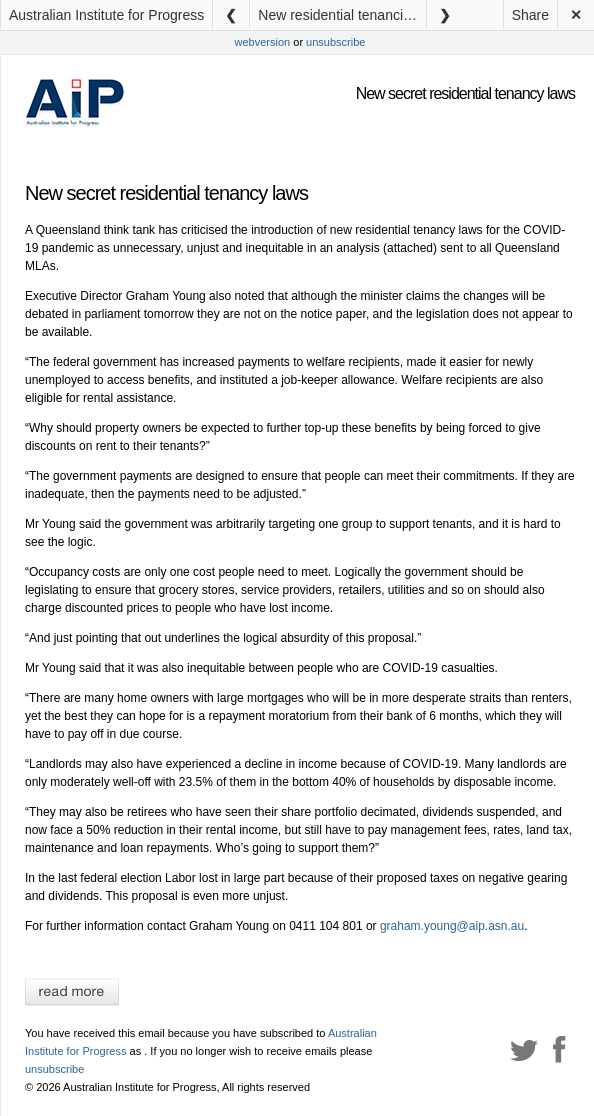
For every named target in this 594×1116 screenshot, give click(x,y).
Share (530, 15)
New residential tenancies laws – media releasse (342, 15)
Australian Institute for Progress (106, 15)
